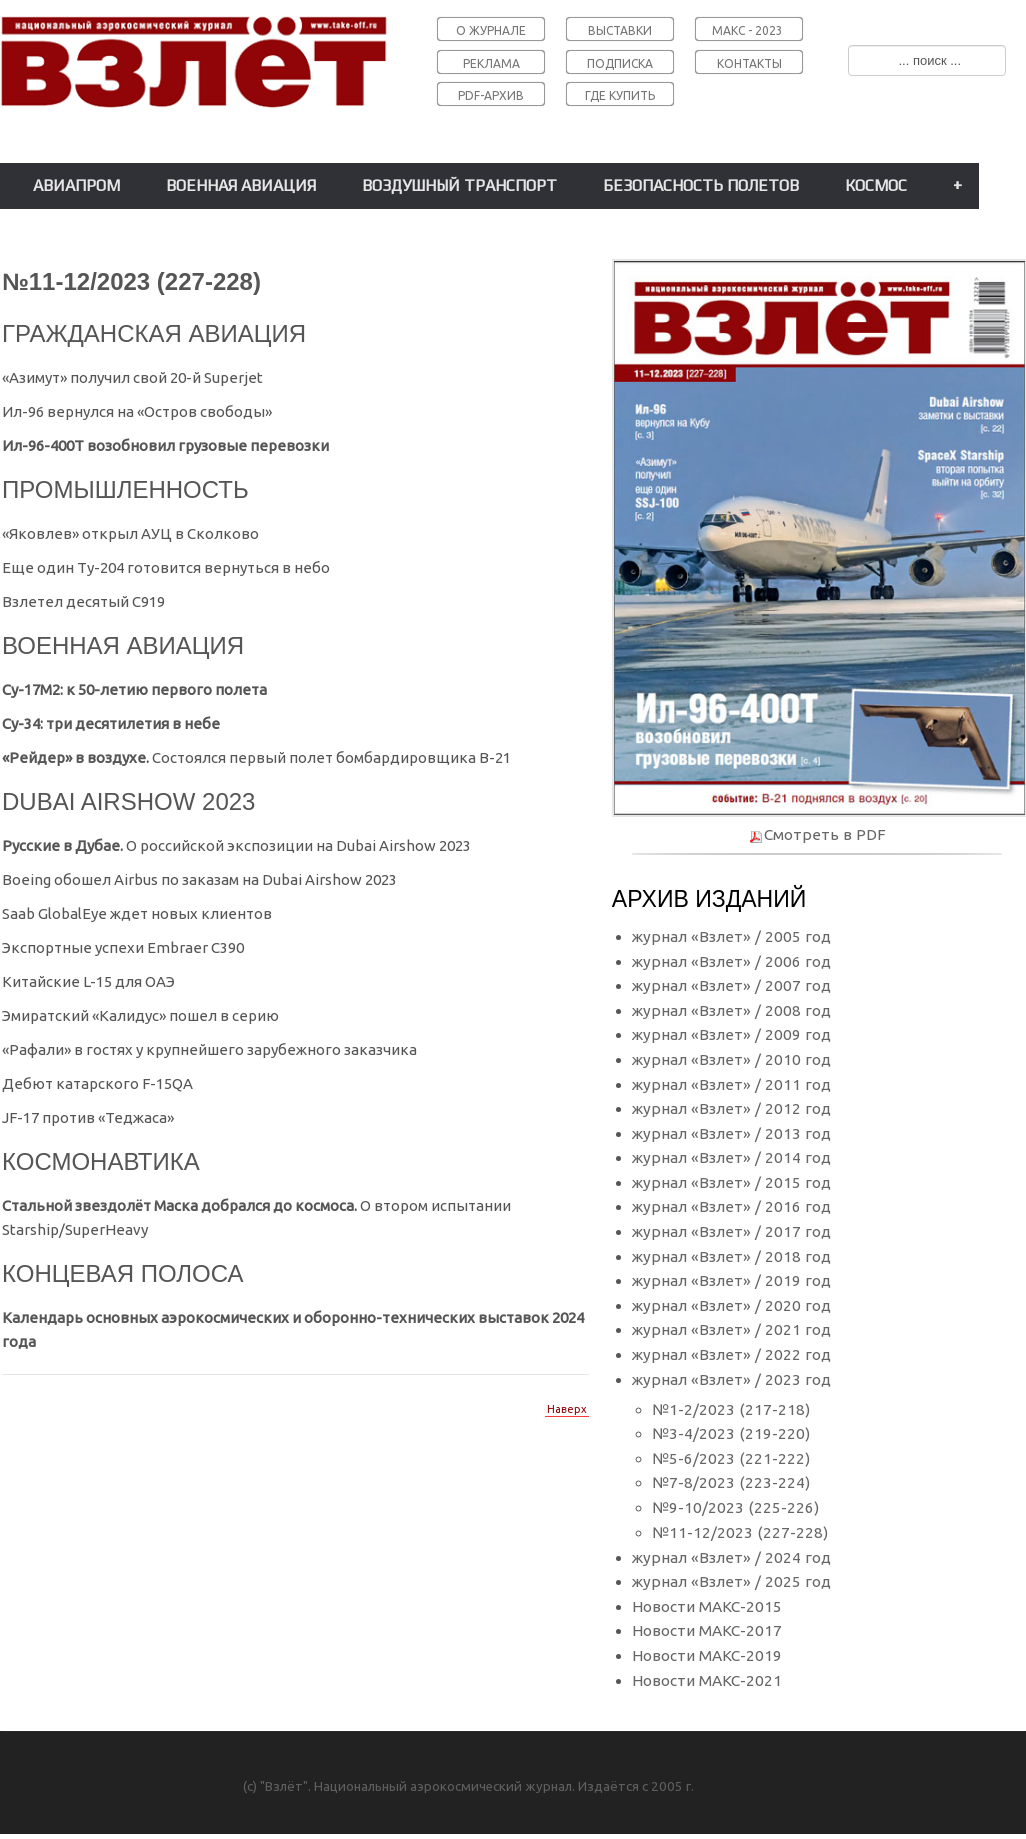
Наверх (567, 1409)
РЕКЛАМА (491, 63)
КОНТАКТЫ (749, 63)
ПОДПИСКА (620, 63)
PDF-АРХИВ (491, 95)
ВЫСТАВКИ (620, 30)
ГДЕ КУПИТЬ (620, 95)
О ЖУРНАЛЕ (491, 30)
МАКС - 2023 (747, 30)
